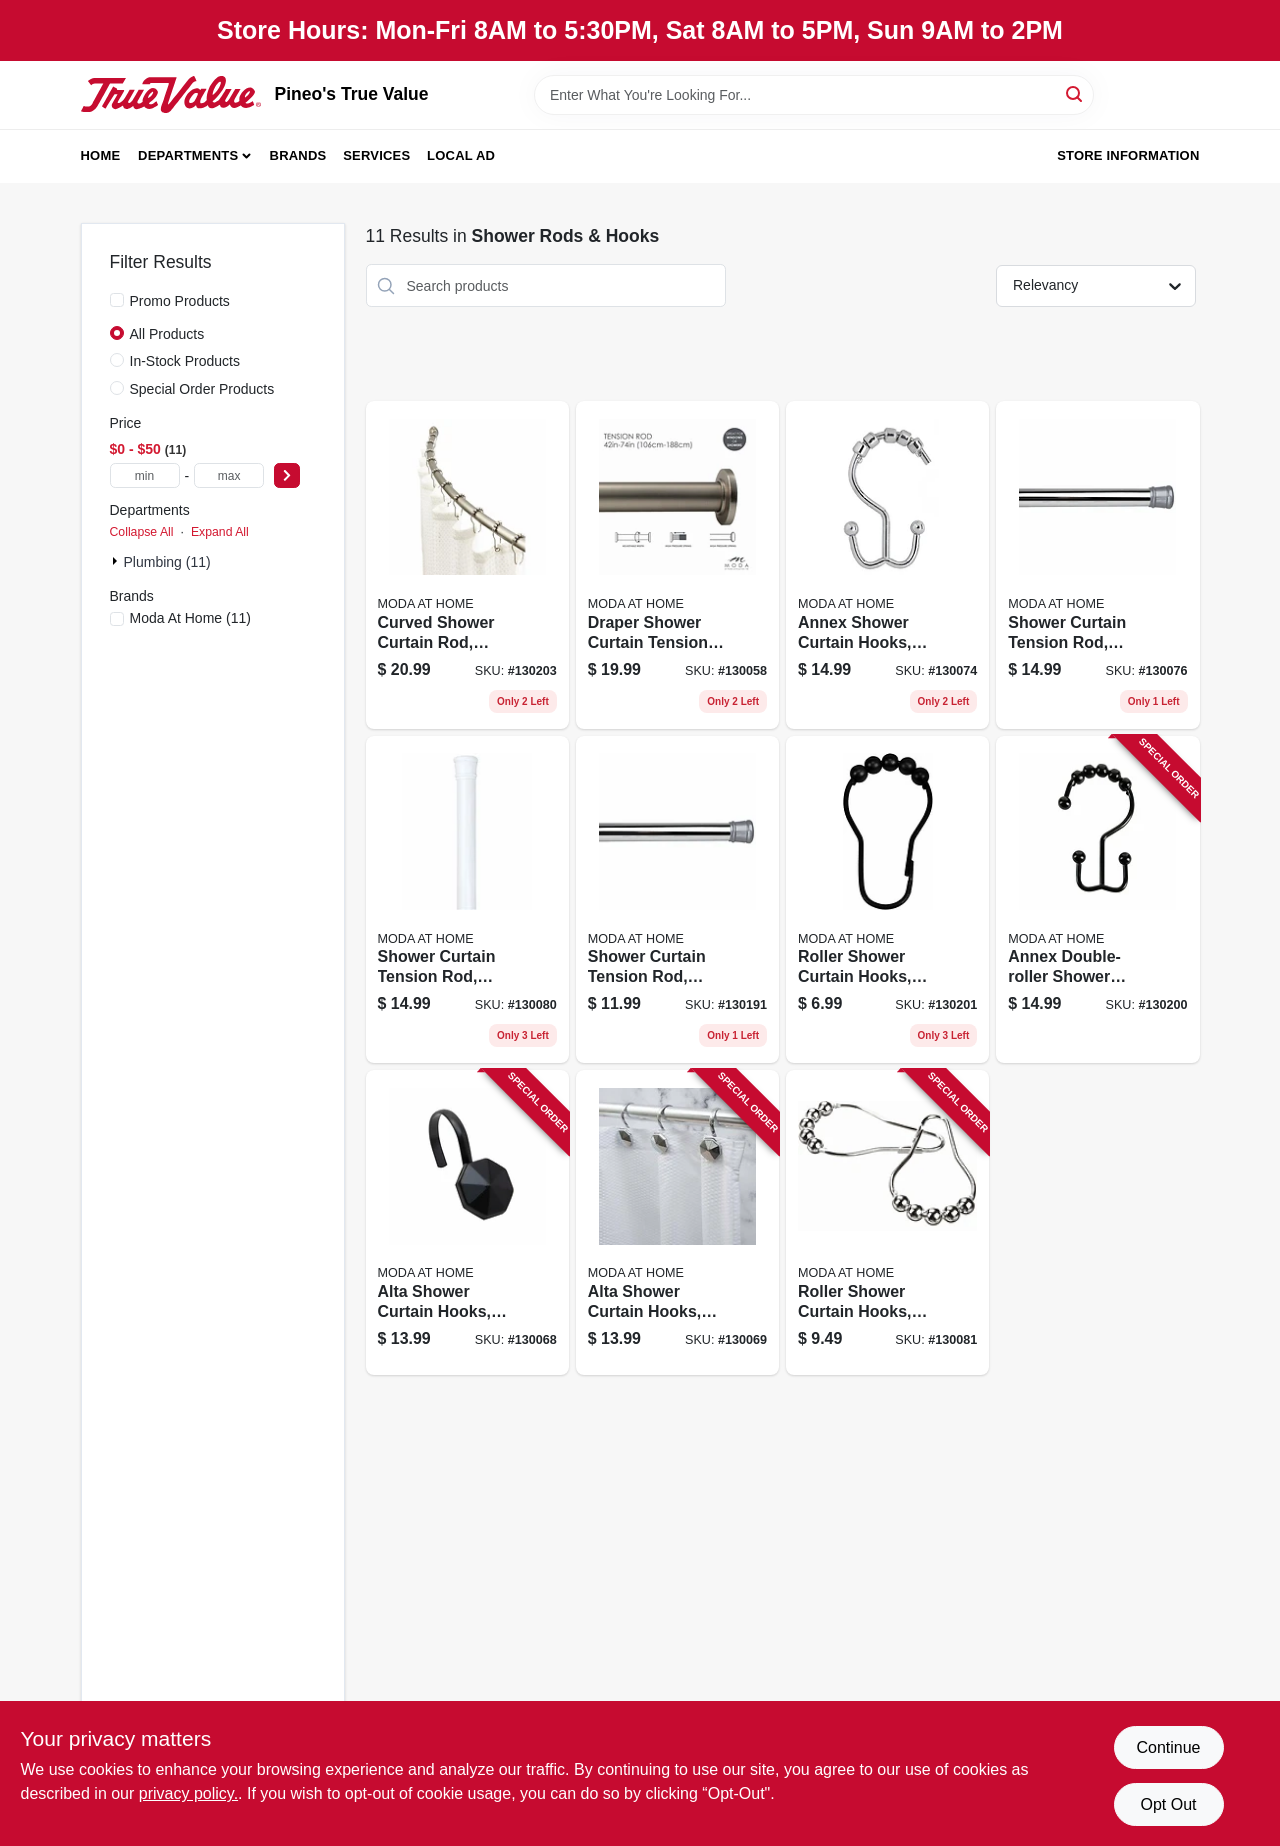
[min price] (145, 475)
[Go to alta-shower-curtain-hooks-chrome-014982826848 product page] (677, 1222)
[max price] (229, 475)
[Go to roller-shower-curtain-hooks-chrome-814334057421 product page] (887, 1222)
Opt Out (1168, 1804)
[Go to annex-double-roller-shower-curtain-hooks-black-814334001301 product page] (1097, 900)
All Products (167, 334)
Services (376, 155)
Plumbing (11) (167, 562)
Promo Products (180, 301)
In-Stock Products (185, 361)
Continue (1168, 1747)
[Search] (1075, 93)
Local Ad (461, 155)
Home (101, 155)
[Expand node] (117, 561)
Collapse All (142, 532)
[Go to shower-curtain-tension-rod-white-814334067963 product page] (467, 900)
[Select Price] (287, 475)
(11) (190, 618)
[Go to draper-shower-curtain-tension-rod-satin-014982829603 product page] (677, 565)
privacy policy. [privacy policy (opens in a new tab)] (188, 1793)
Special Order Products (202, 389)
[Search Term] (814, 95)
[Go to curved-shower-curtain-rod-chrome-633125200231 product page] (467, 565)
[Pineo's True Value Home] (171, 94)
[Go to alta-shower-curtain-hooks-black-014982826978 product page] (467, 1222)
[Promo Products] (117, 300)
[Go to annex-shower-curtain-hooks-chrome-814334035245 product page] (887, 565)
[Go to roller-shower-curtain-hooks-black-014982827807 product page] (887, 900)
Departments (188, 155)
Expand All (220, 532)
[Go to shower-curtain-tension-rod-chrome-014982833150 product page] (677, 900)
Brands (298, 155)
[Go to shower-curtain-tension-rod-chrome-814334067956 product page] (1097, 565)
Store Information (1128, 155)
